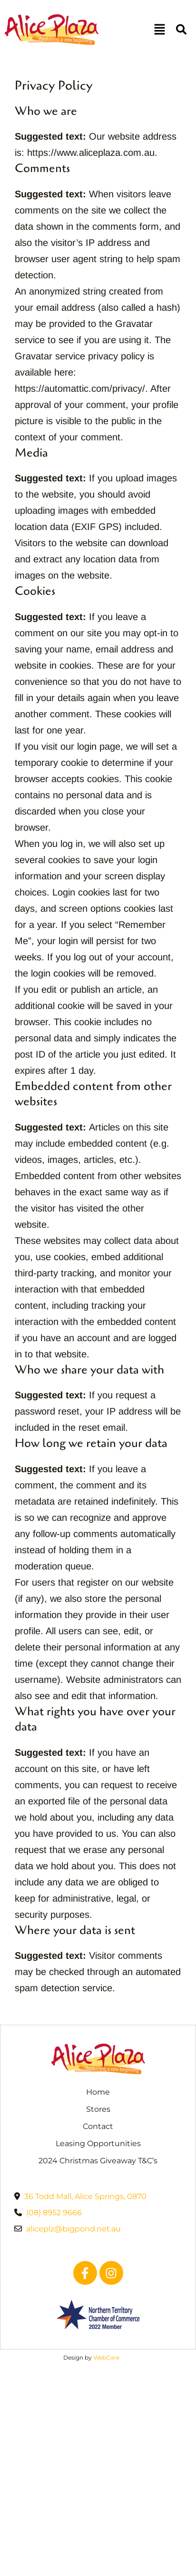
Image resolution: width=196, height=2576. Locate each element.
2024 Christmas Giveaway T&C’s (98, 2160)
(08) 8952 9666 (54, 2212)
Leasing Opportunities (98, 2143)
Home (98, 2092)
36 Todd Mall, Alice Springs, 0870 (85, 2196)
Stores (98, 2109)
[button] (159, 30)
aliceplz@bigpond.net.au (73, 2228)
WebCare (106, 2357)
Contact (98, 2126)
